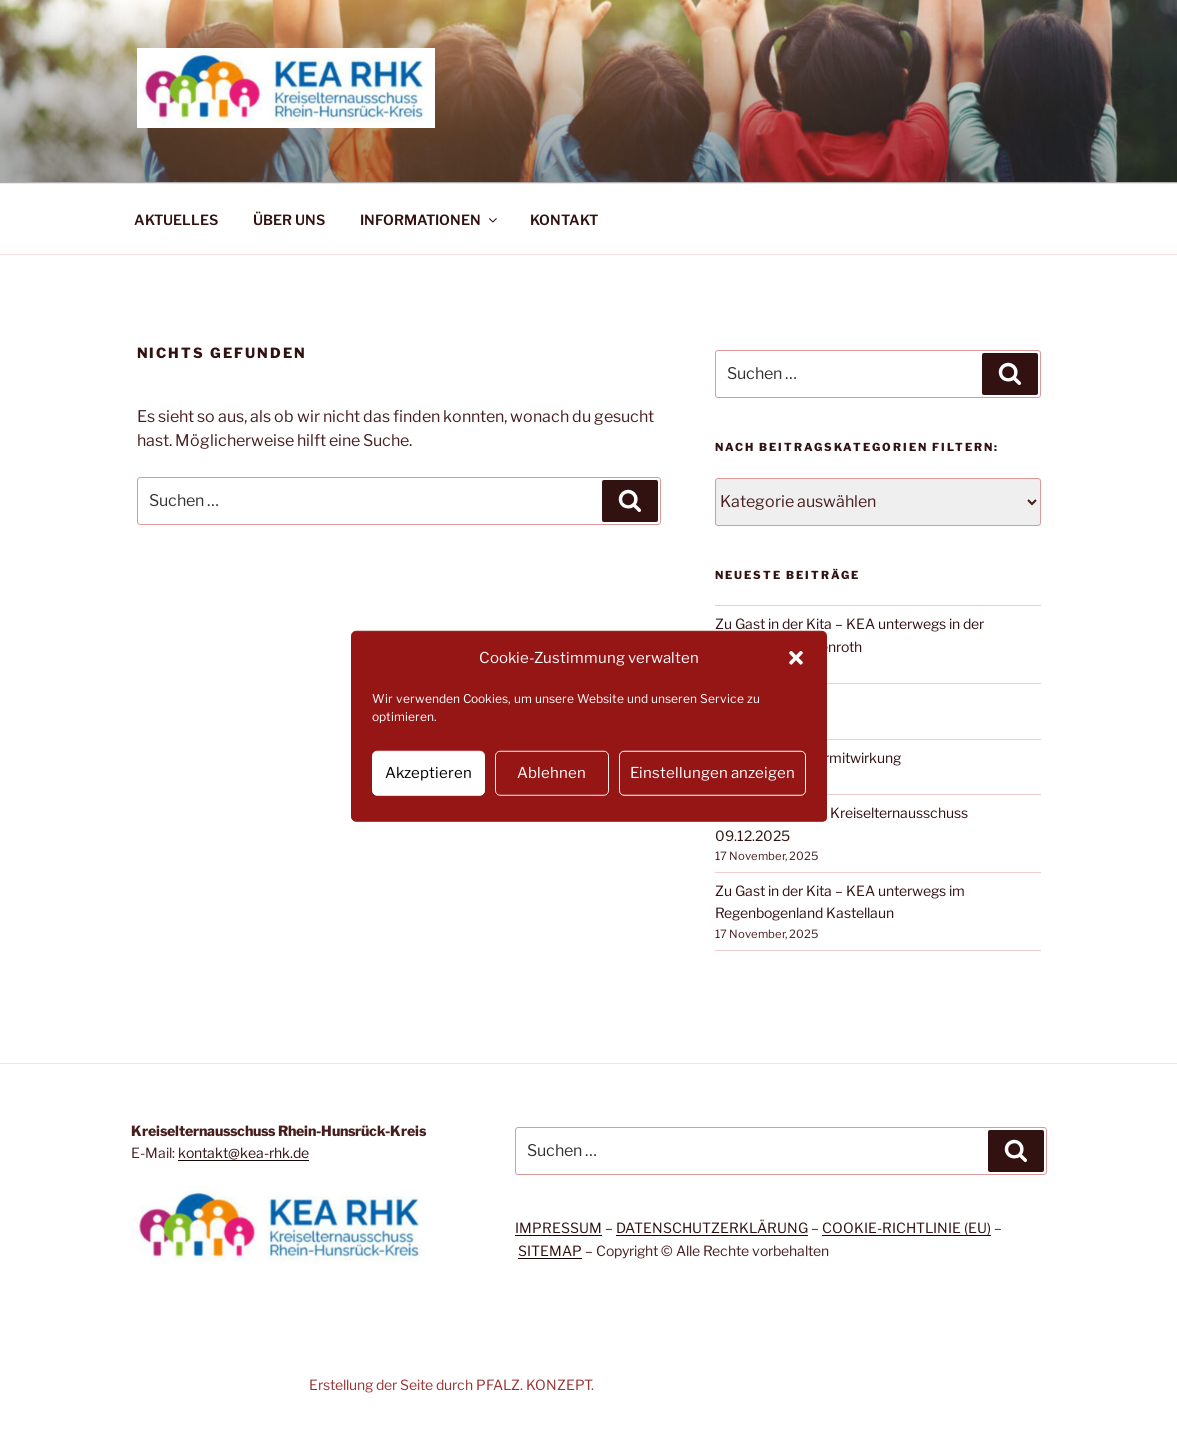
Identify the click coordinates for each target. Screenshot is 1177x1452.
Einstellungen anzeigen (712, 773)
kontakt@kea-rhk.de (243, 1152)
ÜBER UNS (289, 219)
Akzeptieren (428, 773)
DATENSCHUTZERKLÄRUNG (712, 1227)
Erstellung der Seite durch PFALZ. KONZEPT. (451, 1384)
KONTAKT (564, 219)
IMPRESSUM (558, 1227)
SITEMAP (550, 1250)
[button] (796, 658)
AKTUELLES (176, 219)
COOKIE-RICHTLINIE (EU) (906, 1227)
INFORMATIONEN (430, 219)
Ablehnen (551, 773)
